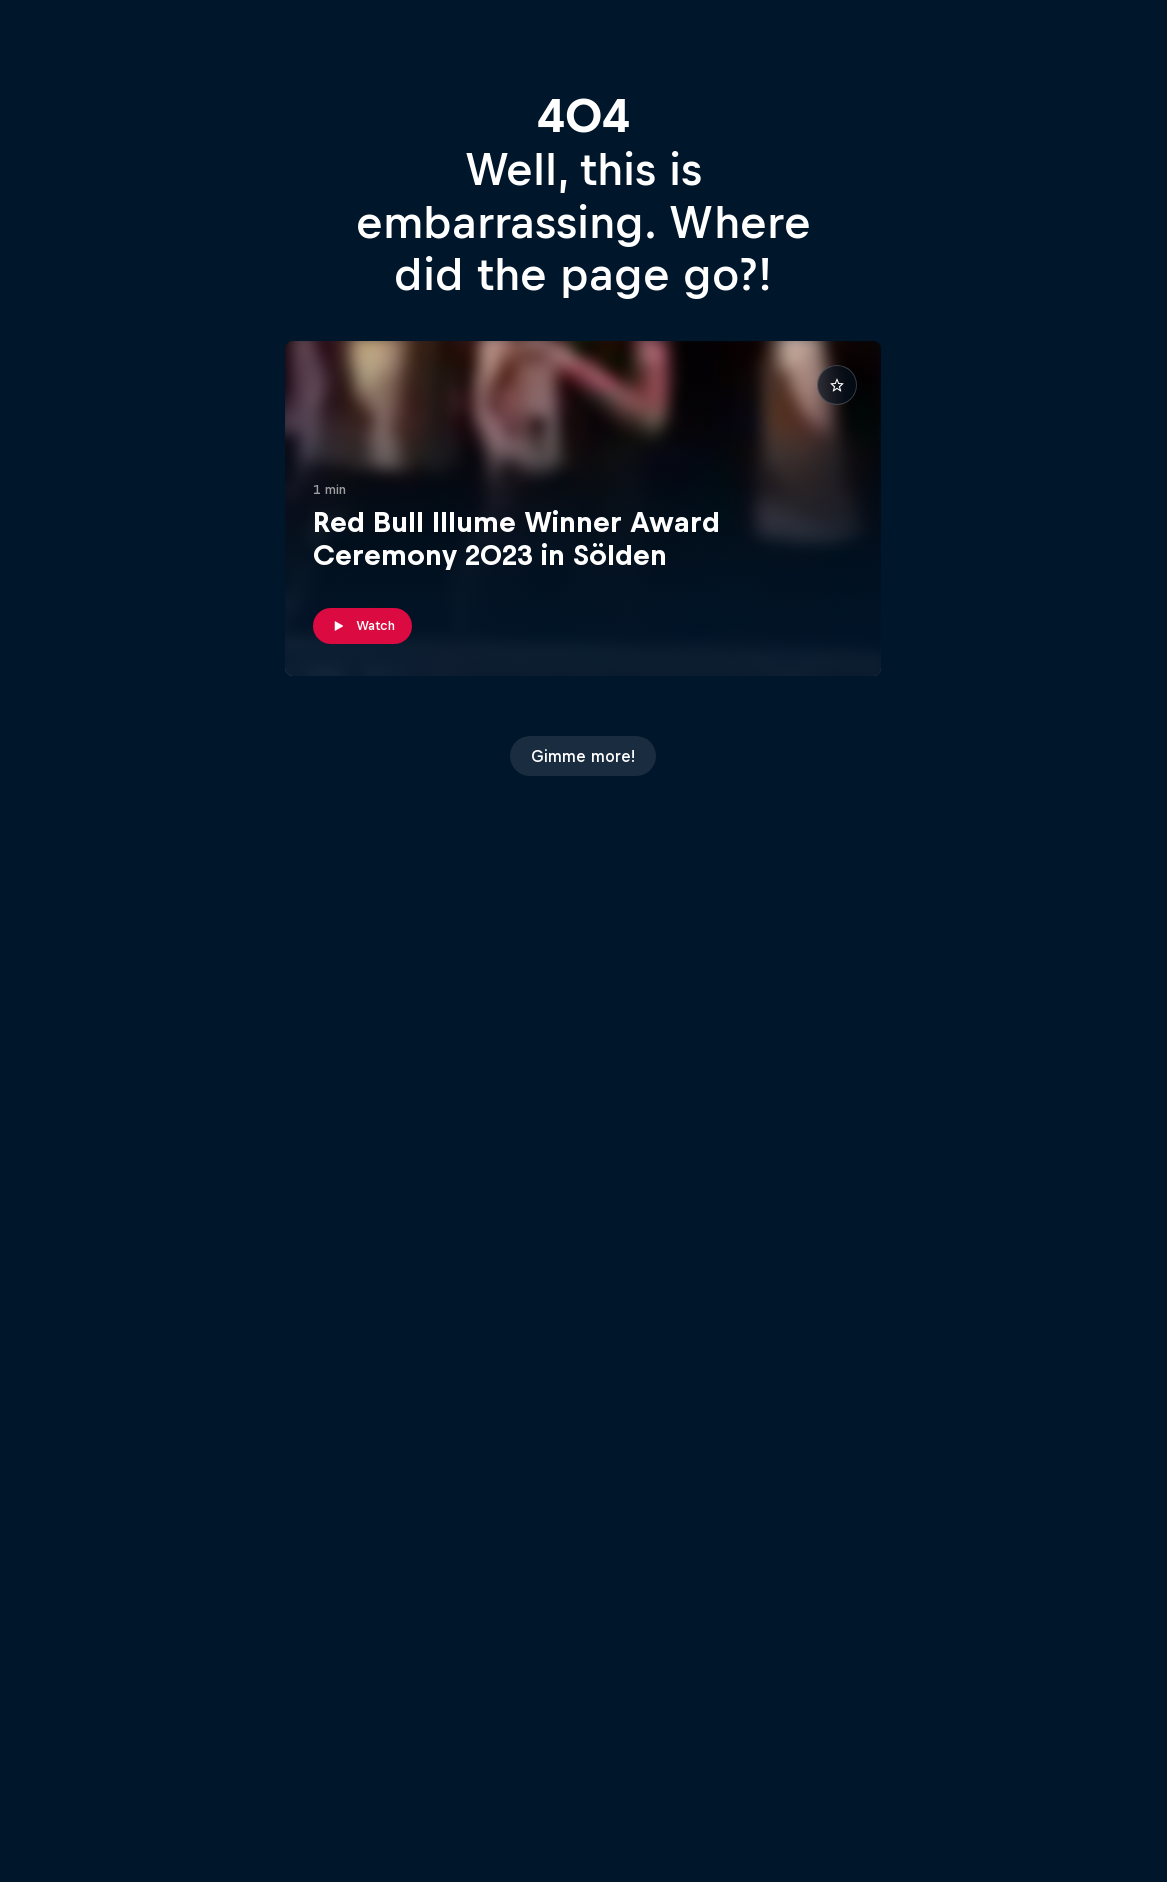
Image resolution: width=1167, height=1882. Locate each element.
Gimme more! (583, 756)
